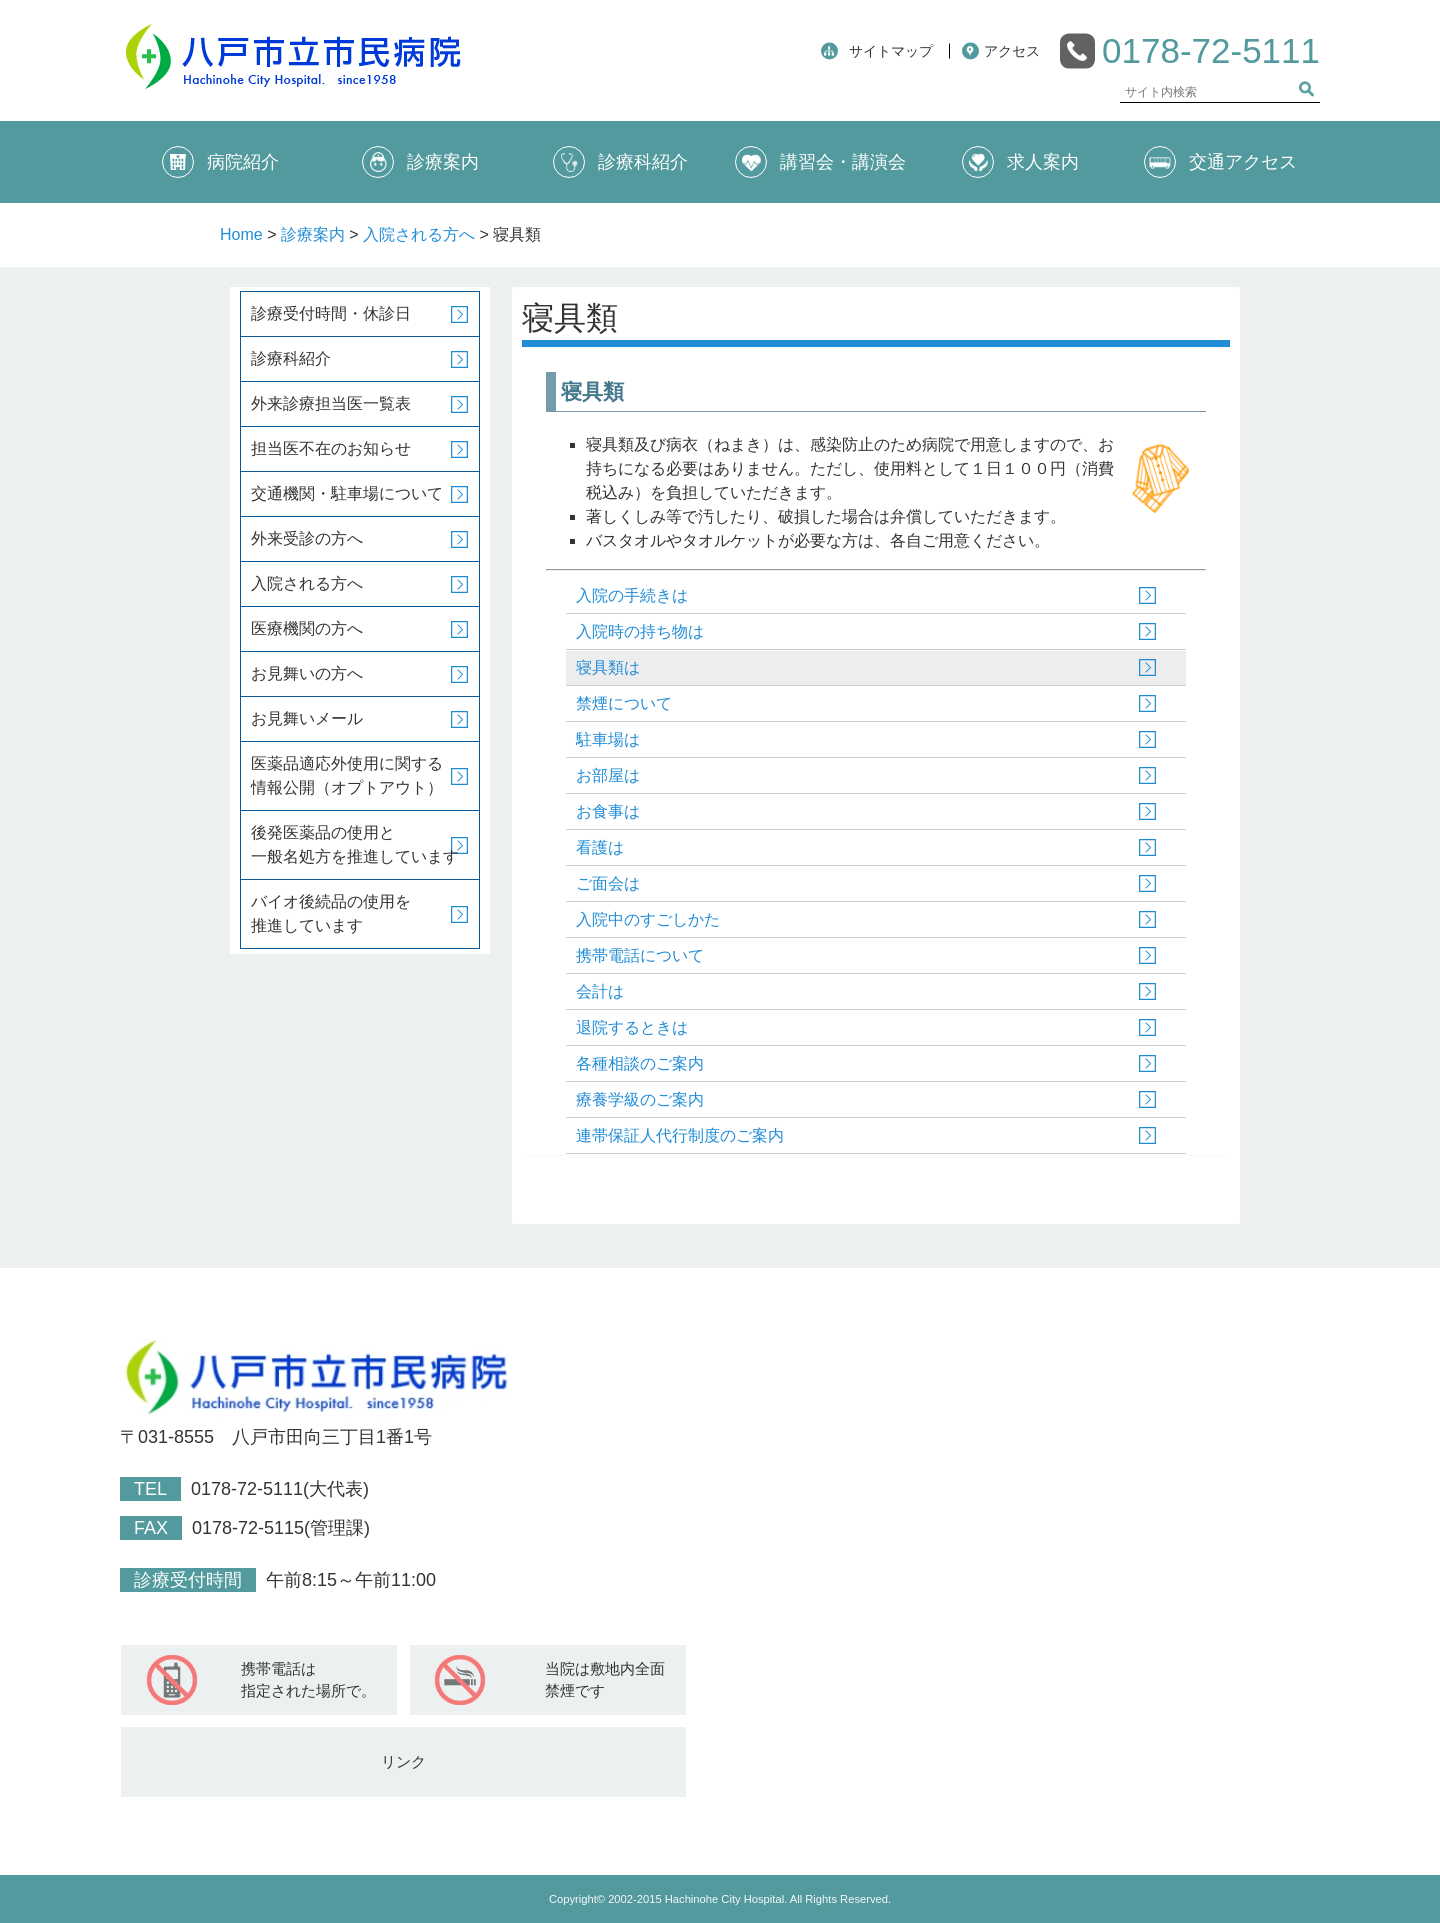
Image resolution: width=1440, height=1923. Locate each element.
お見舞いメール (307, 718)
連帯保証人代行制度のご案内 (680, 1135)
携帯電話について (640, 955)
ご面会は (608, 883)
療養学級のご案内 (640, 1099)
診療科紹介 (620, 162)
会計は (600, 991)
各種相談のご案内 (640, 1063)
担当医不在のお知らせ (331, 448)
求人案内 (1020, 162)
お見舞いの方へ (307, 673)
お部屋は (608, 775)
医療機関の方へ (307, 628)
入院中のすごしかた (648, 919)
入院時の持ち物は (640, 631)
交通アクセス (1220, 162)
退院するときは (632, 1027)
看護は (600, 847)
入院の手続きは (632, 595)
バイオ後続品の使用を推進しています (331, 913)
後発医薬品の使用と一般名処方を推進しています (355, 844)
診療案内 (420, 162)
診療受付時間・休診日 (331, 313)
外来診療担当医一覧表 (331, 403)
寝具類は (608, 667)
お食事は (608, 811)
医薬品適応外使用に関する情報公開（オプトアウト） (347, 775)
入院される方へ (419, 234)
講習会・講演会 (820, 162)
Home (241, 234)
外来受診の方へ (307, 538)
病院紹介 (220, 162)
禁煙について (624, 703)
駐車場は (608, 739)
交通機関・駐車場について (347, 493)
